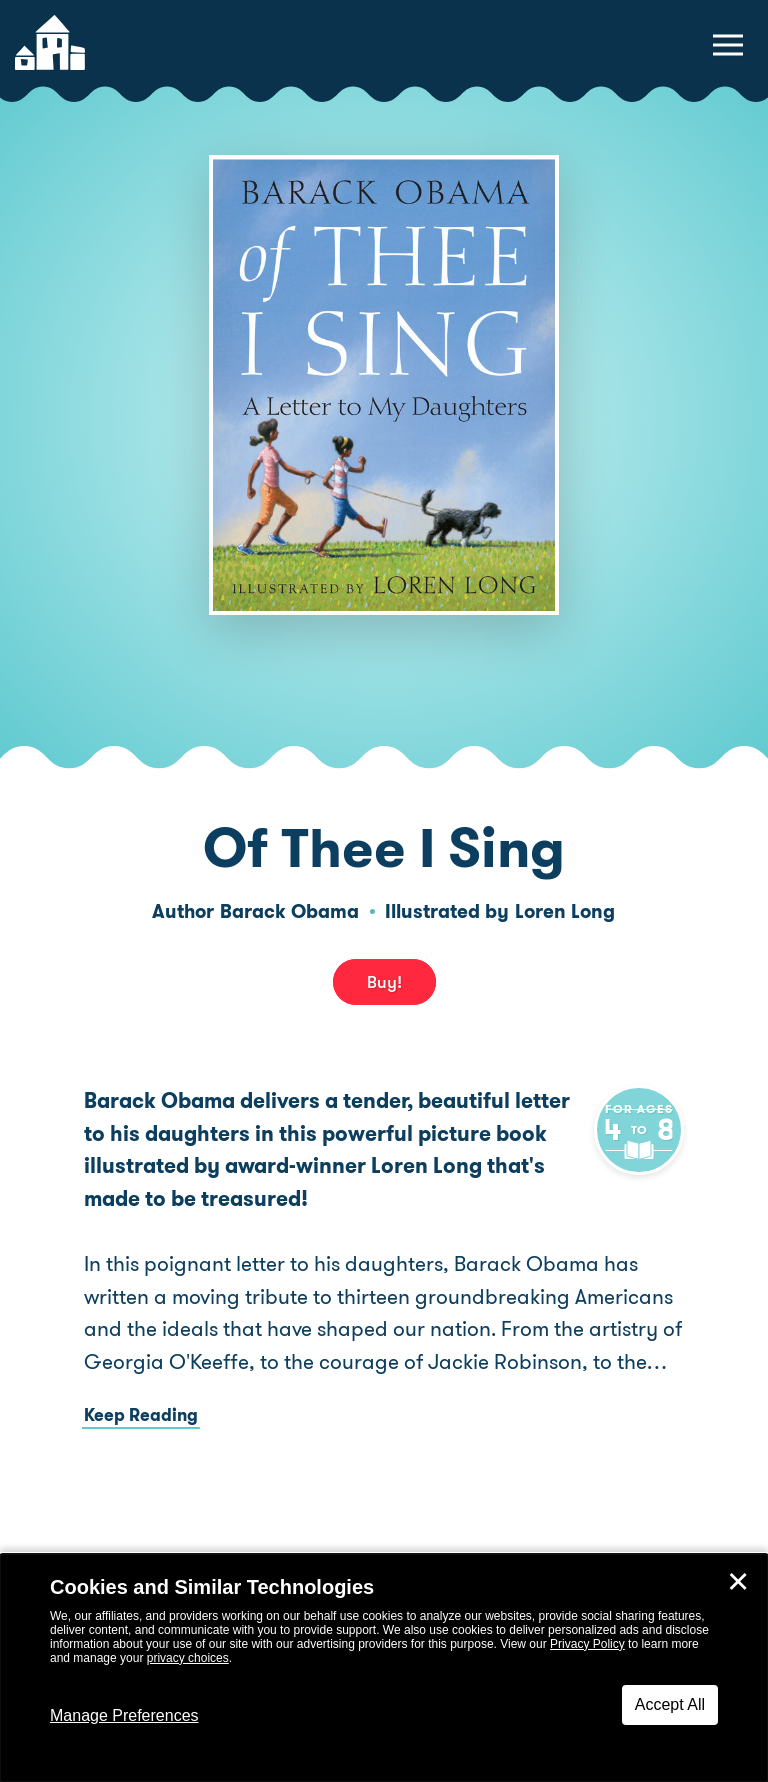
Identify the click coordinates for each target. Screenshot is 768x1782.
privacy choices (188, 1658)
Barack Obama (289, 911)
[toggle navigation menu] (728, 45)
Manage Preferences (124, 1715)
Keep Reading (141, 1447)
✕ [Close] (738, 1582)
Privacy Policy (587, 1644)
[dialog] (384, 1668)
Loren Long (565, 911)
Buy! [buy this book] (384, 982)
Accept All (670, 1704)
